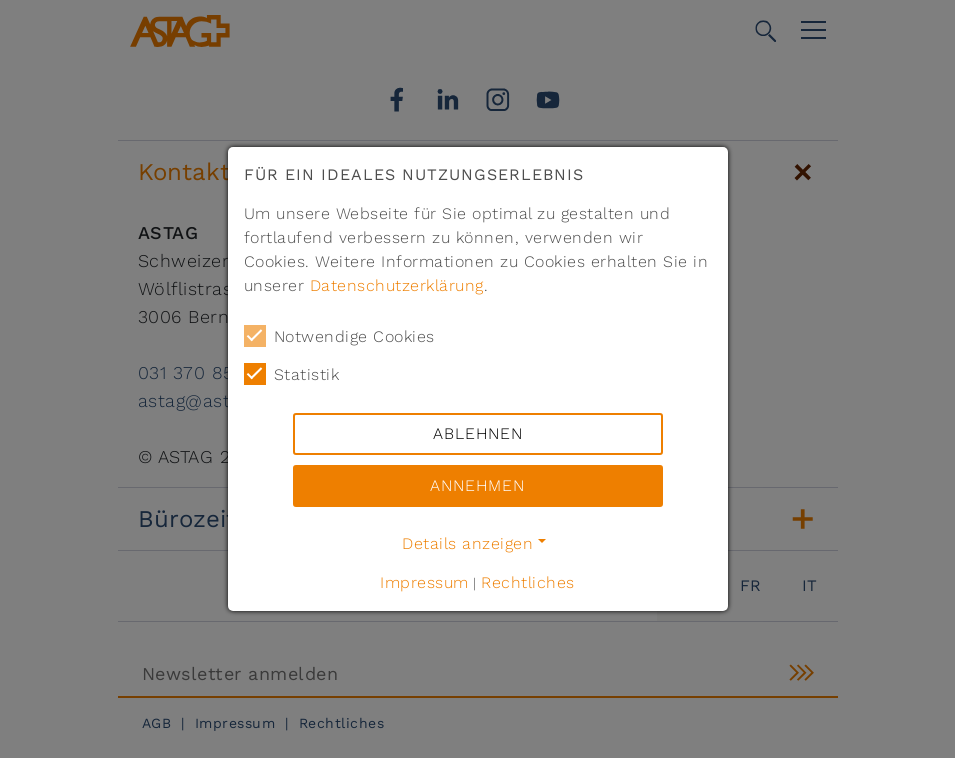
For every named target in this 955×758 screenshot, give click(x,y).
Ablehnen (478, 433)
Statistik (292, 374)
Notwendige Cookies (339, 336)
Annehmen (477, 485)
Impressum (424, 582)
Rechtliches (528, 582)
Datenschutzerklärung (397, 285)
